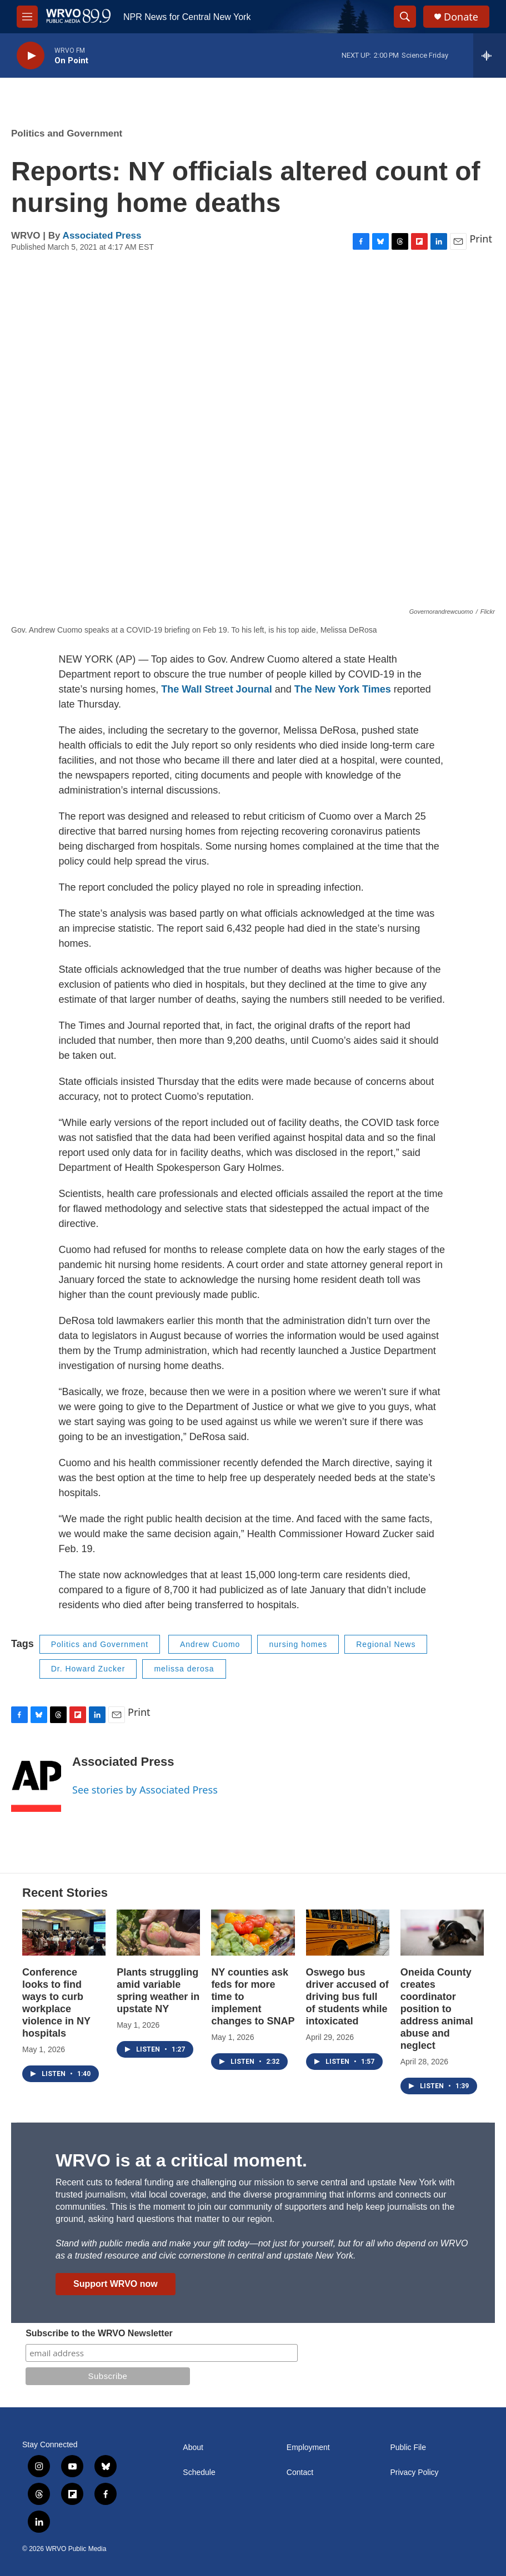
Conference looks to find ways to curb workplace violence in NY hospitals (56, 2003)
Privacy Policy (414, 2472)
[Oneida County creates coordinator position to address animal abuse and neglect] (442, 1933)
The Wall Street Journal (216, 689)
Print (480, 238)
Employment (308, 2447)
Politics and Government (66, 133)
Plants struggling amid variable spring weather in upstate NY (158, 1990)
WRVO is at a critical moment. (181, 2160)
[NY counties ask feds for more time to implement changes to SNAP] (252, 1933)
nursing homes (298, 1644)
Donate (461, 17)
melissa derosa (184, 1668)
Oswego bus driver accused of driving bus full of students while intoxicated (347, 1997)
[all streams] (489, 55)
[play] (30, 55)
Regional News (385, 1644)
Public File (408, 2447)
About (193, 2447)
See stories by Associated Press (145, 1789)
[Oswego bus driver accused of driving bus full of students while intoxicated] (347, 1933)
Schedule (199, 2472)
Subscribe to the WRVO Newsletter (99, 2333)
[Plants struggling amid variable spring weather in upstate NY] (158, 1933)
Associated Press (102, 235)
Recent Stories (65, 1893)
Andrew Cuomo (210, 1644)
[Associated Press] (36, 1778)
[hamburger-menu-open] (27, 17)
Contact (300, 2472)
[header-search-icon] (405, 17)
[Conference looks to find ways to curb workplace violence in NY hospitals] (64, 1933)
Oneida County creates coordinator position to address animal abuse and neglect (436, 2009)
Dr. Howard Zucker (88, 1668)
